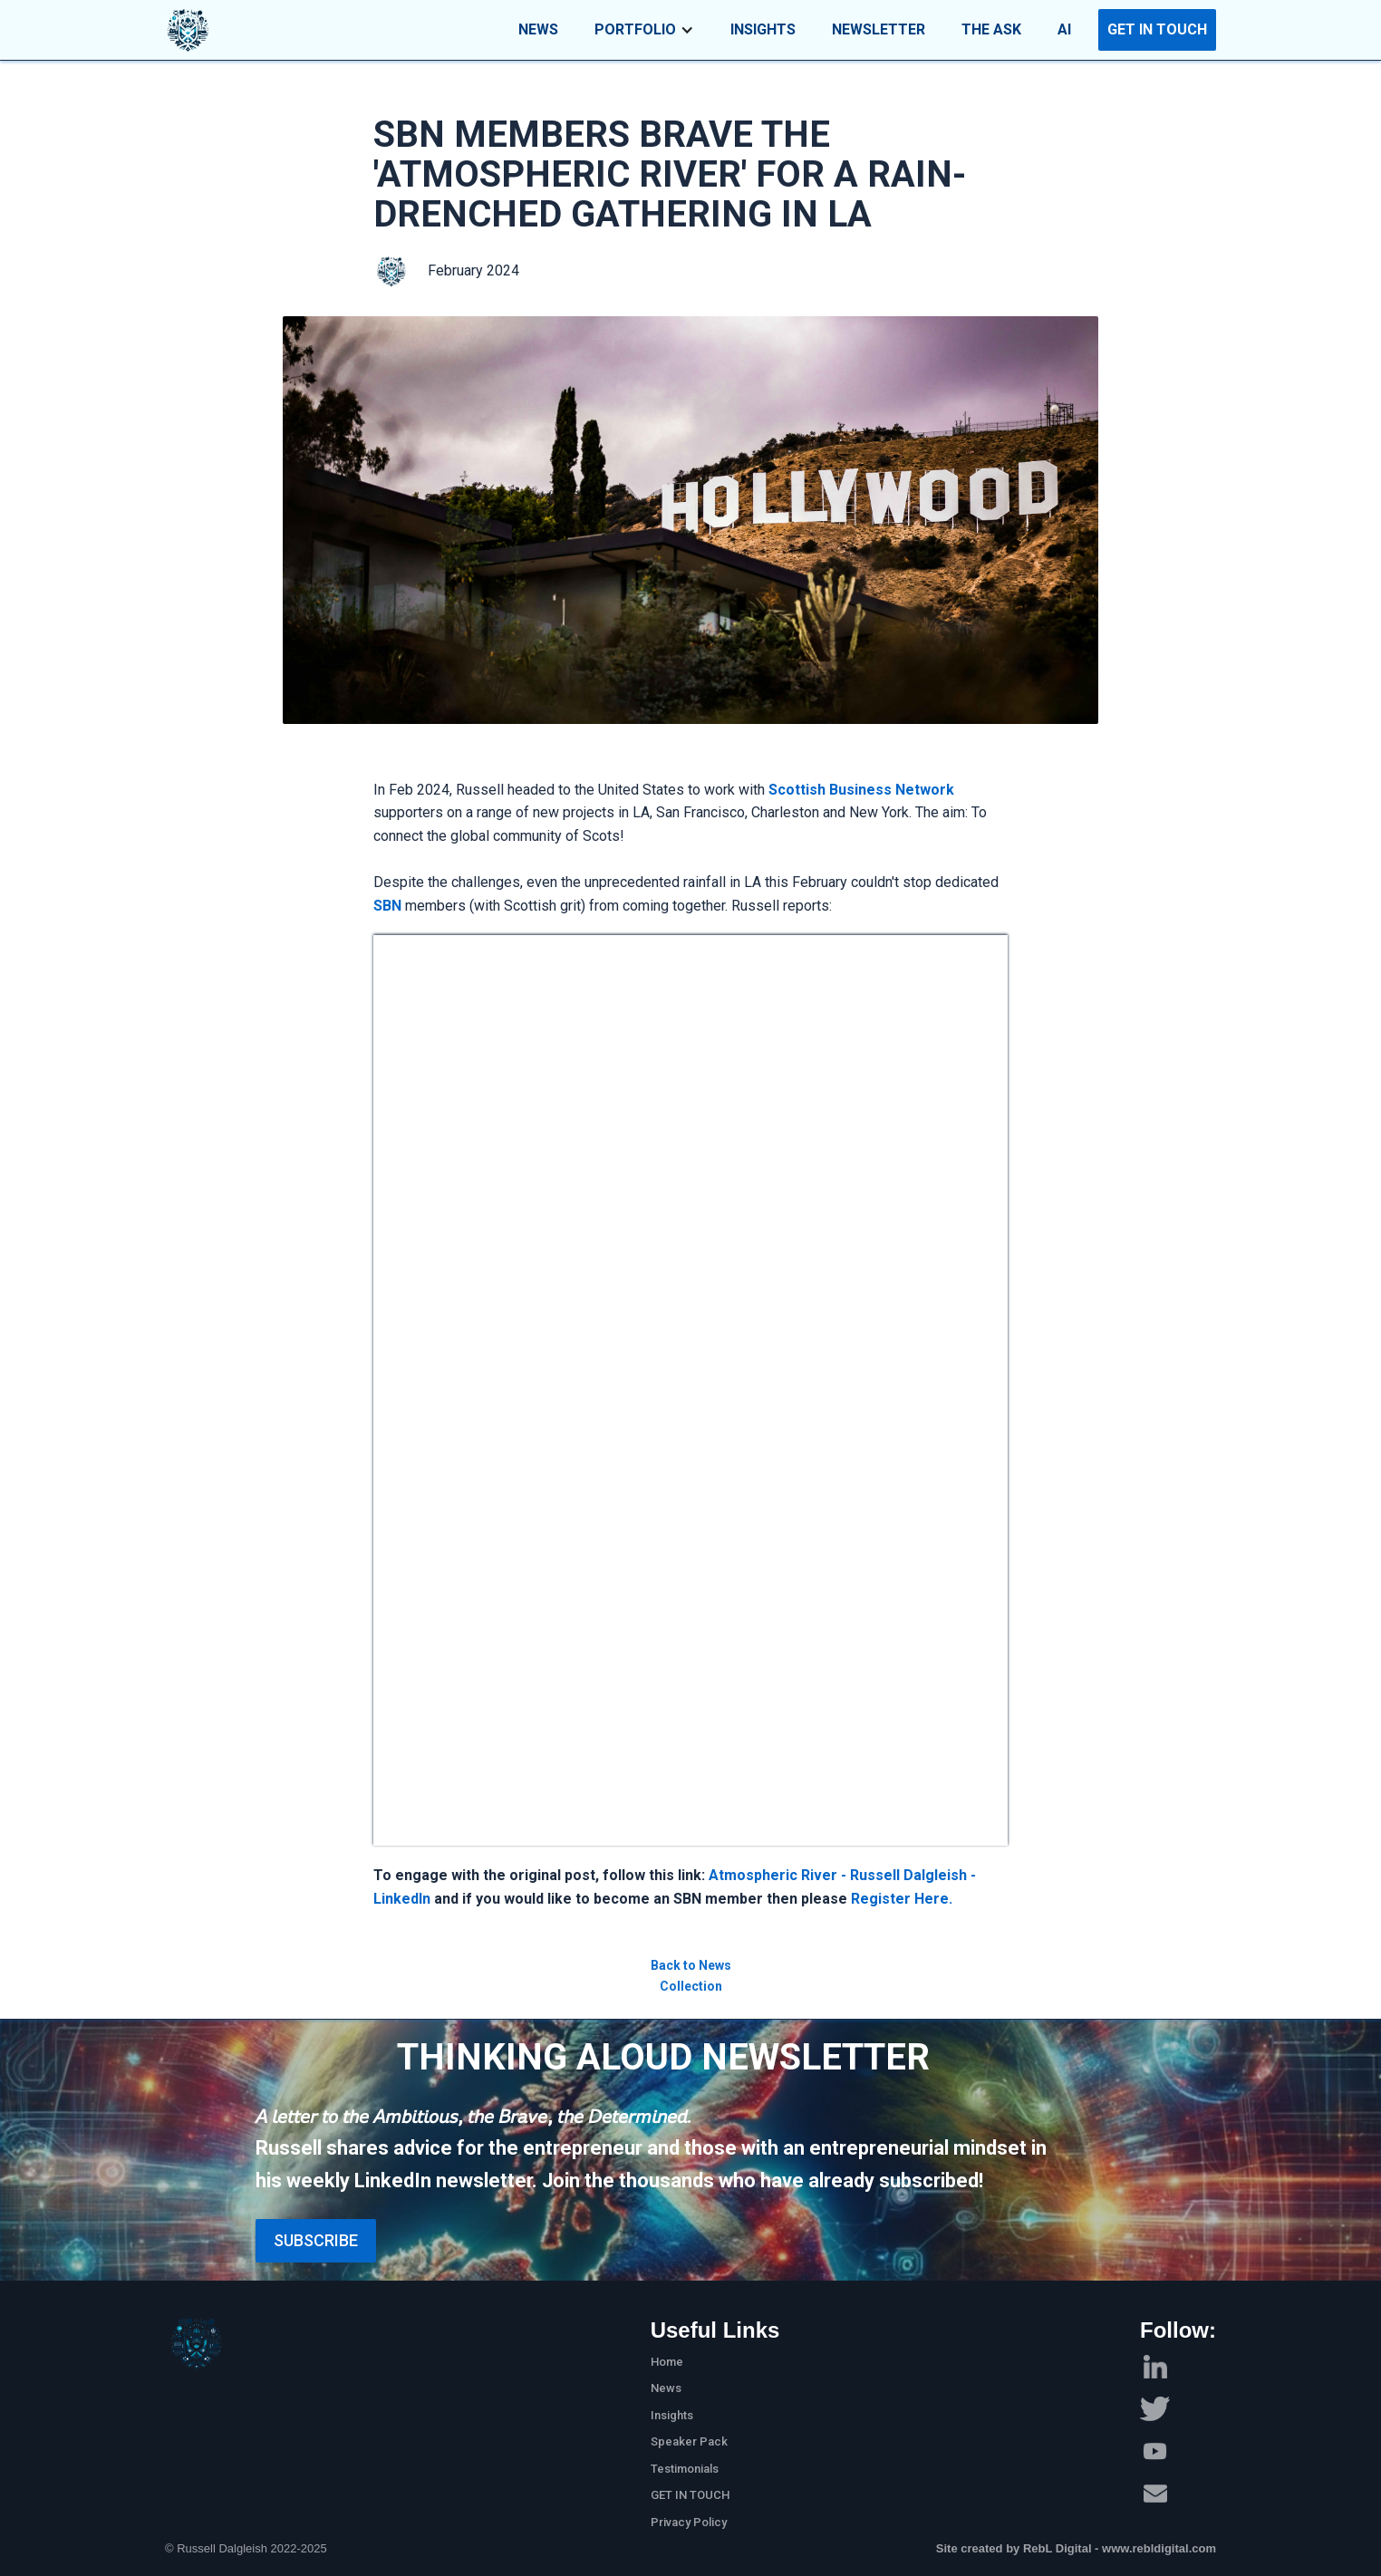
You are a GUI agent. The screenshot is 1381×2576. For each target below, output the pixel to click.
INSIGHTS (763, 29)
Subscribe (316, 2240)
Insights (672, 2415)
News (666, 2388)
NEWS (538, 29)
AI (1064, 29)
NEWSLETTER (878, 29)
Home (667, 2362)
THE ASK (991, 29)
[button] (644, 30)
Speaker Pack (689, 2441)
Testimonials (685, 2468)
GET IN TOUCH (1157, 29)
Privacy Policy (689, 2522)
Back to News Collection (691, 1975)
